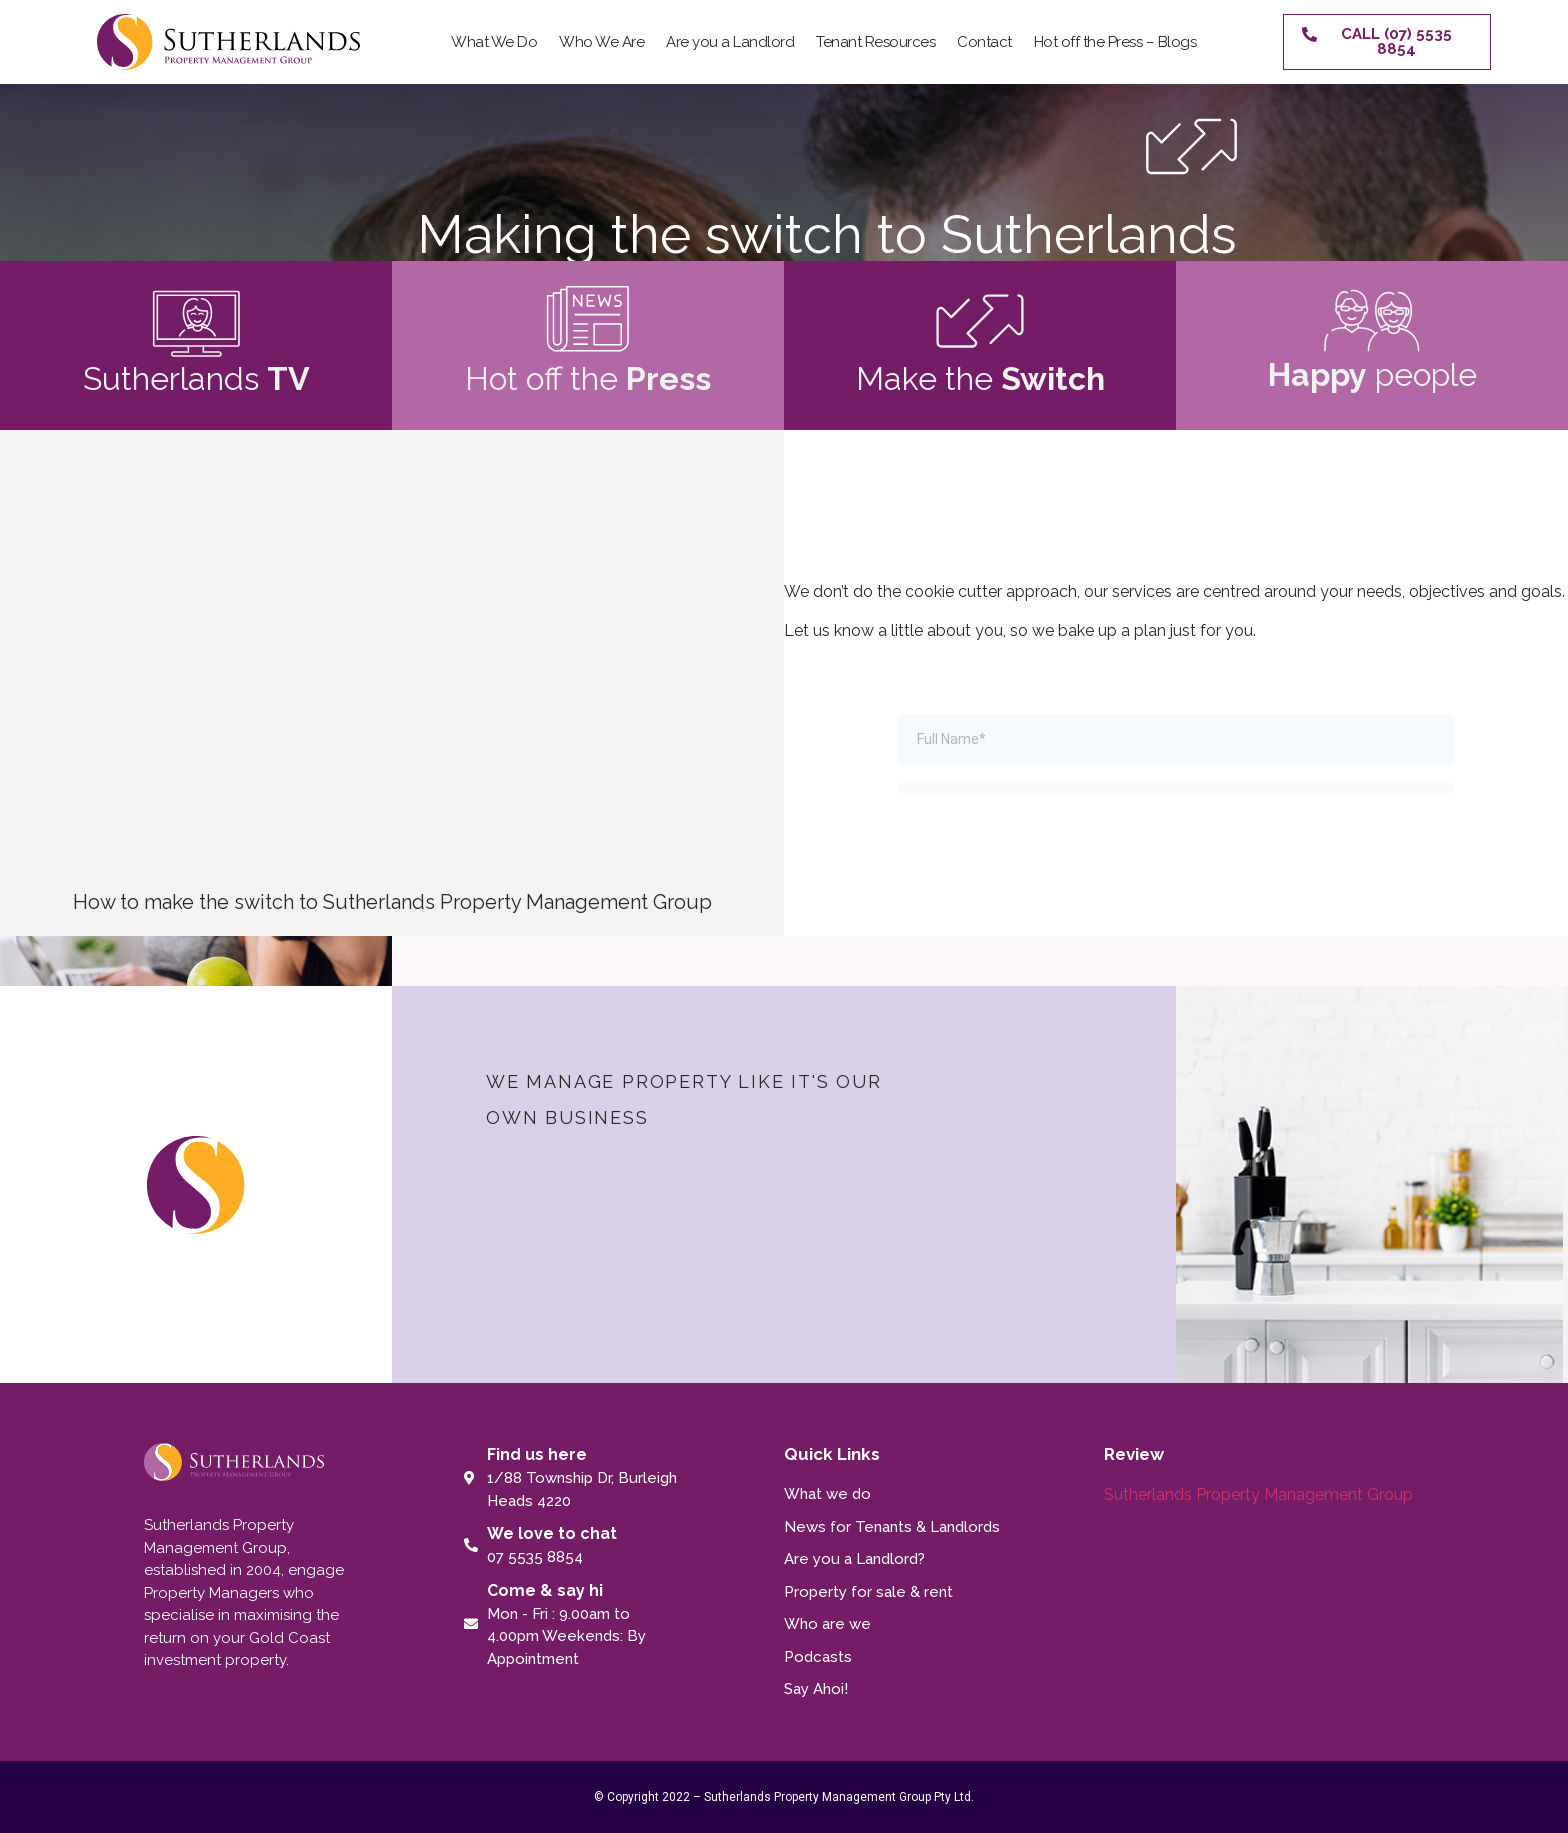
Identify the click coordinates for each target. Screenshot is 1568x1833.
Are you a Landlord (730, 42)
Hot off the (588, 378)
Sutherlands (196, 378)
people (1372, 374)
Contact (984, 42)
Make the (980, 378)
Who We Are (601, 42)
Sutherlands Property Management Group (1258, 1494)
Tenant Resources (875, 42)
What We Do (494, 42)
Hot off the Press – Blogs (1115, 42)
